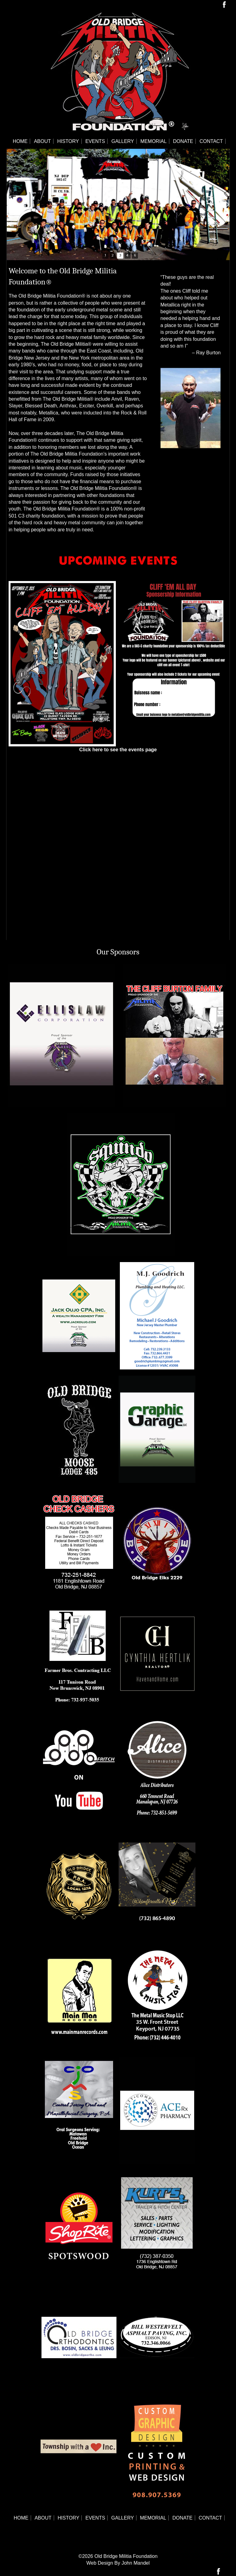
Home (20, 141)
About (42, 141)
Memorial (153, 141)
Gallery (122, 141)
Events (95, 141)
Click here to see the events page (118, 749)
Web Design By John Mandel (118, 2563)
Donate (183, 141)
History (68, 141)
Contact (211, 141)
